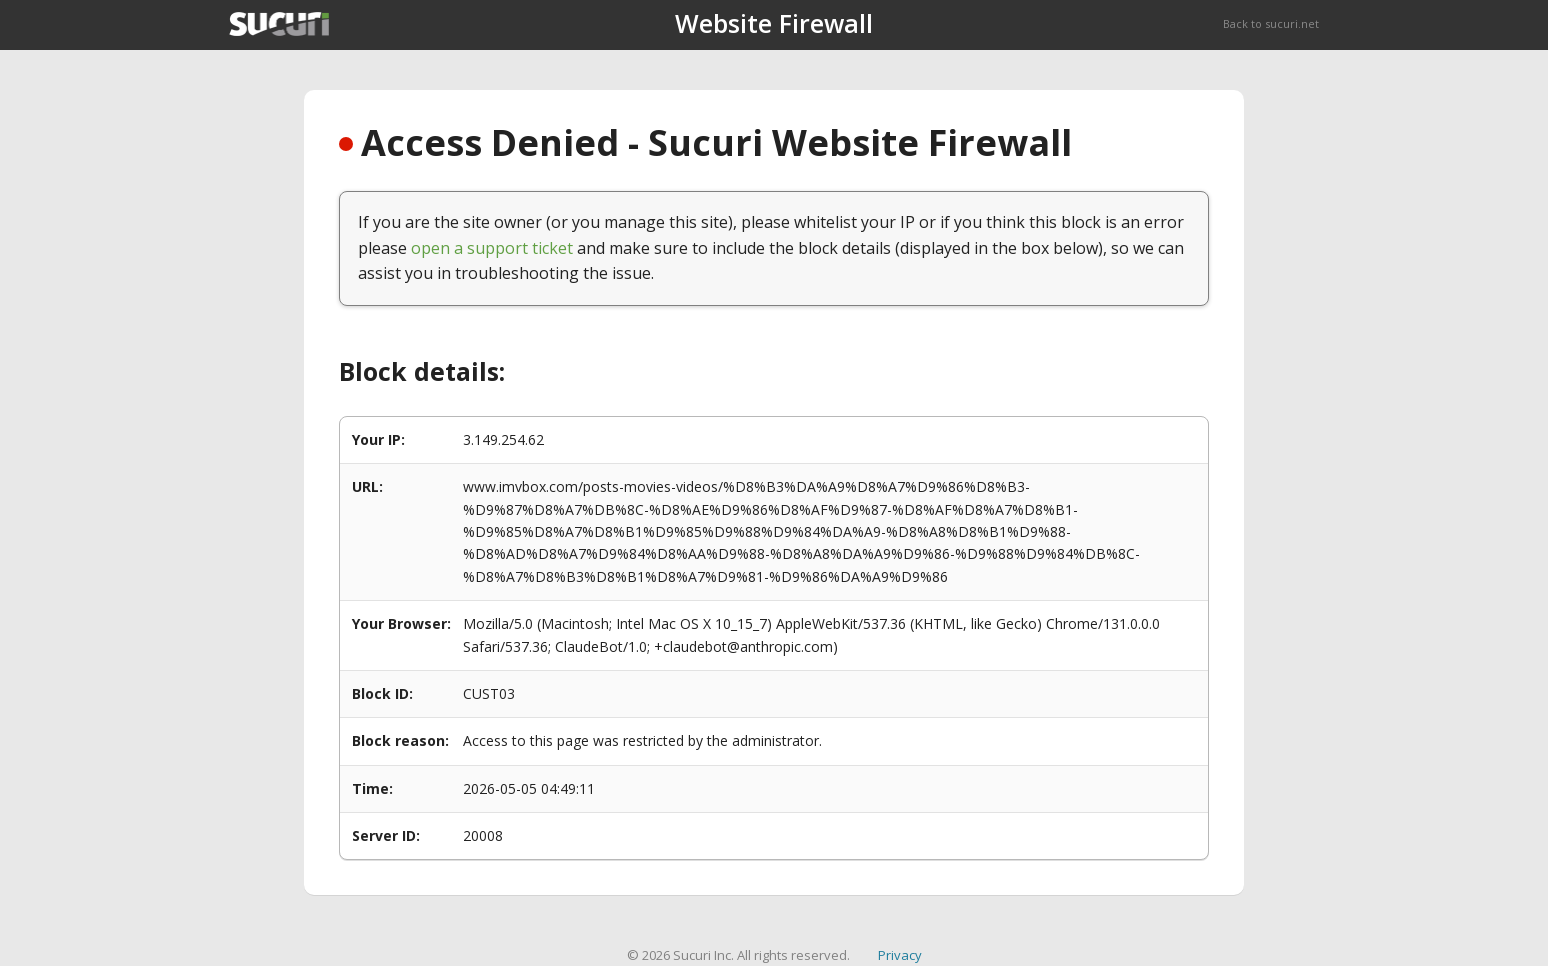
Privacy (900, 955)
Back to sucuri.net (1271, 23)
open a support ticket (492, 248)
